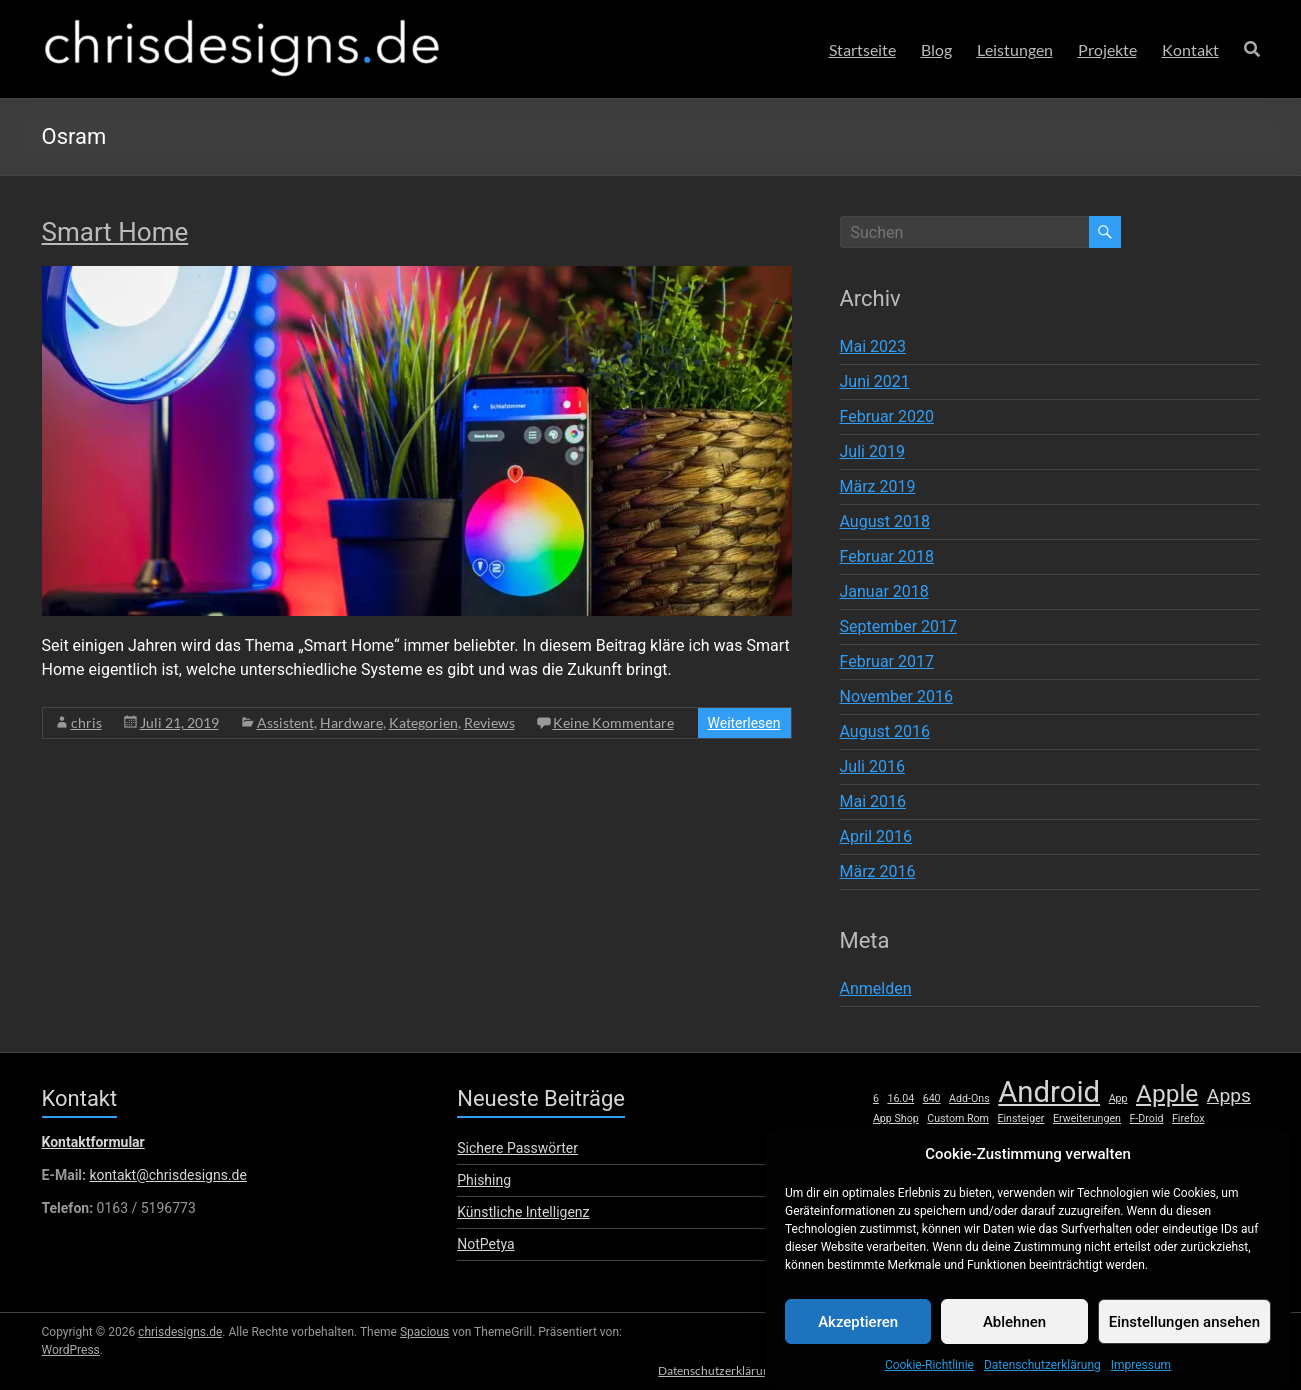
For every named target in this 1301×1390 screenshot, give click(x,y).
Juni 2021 (875, 381)
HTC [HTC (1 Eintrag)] (974, 1139)
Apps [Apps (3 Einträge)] (1229, 1096)
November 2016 (896, 696)
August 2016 (885, 731)
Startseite (862, 49)
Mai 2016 (873, 801)
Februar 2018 (887, 556)
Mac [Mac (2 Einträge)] (1237, 1138)
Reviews (489, 722)
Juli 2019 (872, 451)
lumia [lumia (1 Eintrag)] (1200, 1139)
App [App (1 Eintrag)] (1118, 1098)
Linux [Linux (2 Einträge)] (1160, 1138)
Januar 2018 (884, 591)
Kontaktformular (93, 1142)
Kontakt (1190, 49)
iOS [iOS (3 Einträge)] (1007, 1137)
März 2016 (878, 871)
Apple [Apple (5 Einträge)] (1167, 1094)
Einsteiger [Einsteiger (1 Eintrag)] (1020, 1118)
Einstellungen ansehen (1184, 1342)
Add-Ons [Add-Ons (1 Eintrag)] (969, 1098)
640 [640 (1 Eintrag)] (932, 1098)
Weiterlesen (744, 723)
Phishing (484, 1180)
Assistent (285, 722)
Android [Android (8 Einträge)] (1049, 1092)
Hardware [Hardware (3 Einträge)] (914, 1137)
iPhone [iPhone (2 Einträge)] (1055, 1138)
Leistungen (1015, 49)
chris (86, 722)
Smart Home (115, 232)
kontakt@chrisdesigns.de (167, 1175)
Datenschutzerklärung (706, 1367)
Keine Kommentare (613, 722)
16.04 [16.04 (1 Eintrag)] (900, 1098)
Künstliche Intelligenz (523, 1212)
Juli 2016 (872, 766)
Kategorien (423, 722)
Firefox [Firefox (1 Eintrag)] (1188, 1118)
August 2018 (885, 521)
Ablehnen (1014, 1342)
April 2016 (876, 836)
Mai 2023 (873, 346)
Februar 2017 (887, 661)
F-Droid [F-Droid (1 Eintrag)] (1146, 1118)
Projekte (1107, 49)
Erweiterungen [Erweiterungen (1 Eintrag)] (1087, 1118)
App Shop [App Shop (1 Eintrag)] (896, 1118)
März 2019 (878, 486)
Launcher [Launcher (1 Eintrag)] (1111, 1139)
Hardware (351, 722)
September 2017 (899, 626)
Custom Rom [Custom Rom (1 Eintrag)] (958, 1118)
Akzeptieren (858, 1342)
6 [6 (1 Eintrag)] (876, 1098)
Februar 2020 (887, 416)
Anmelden (876, 988)
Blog (936, 49)
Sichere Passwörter (517, 1148)
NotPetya (485, 1244)
